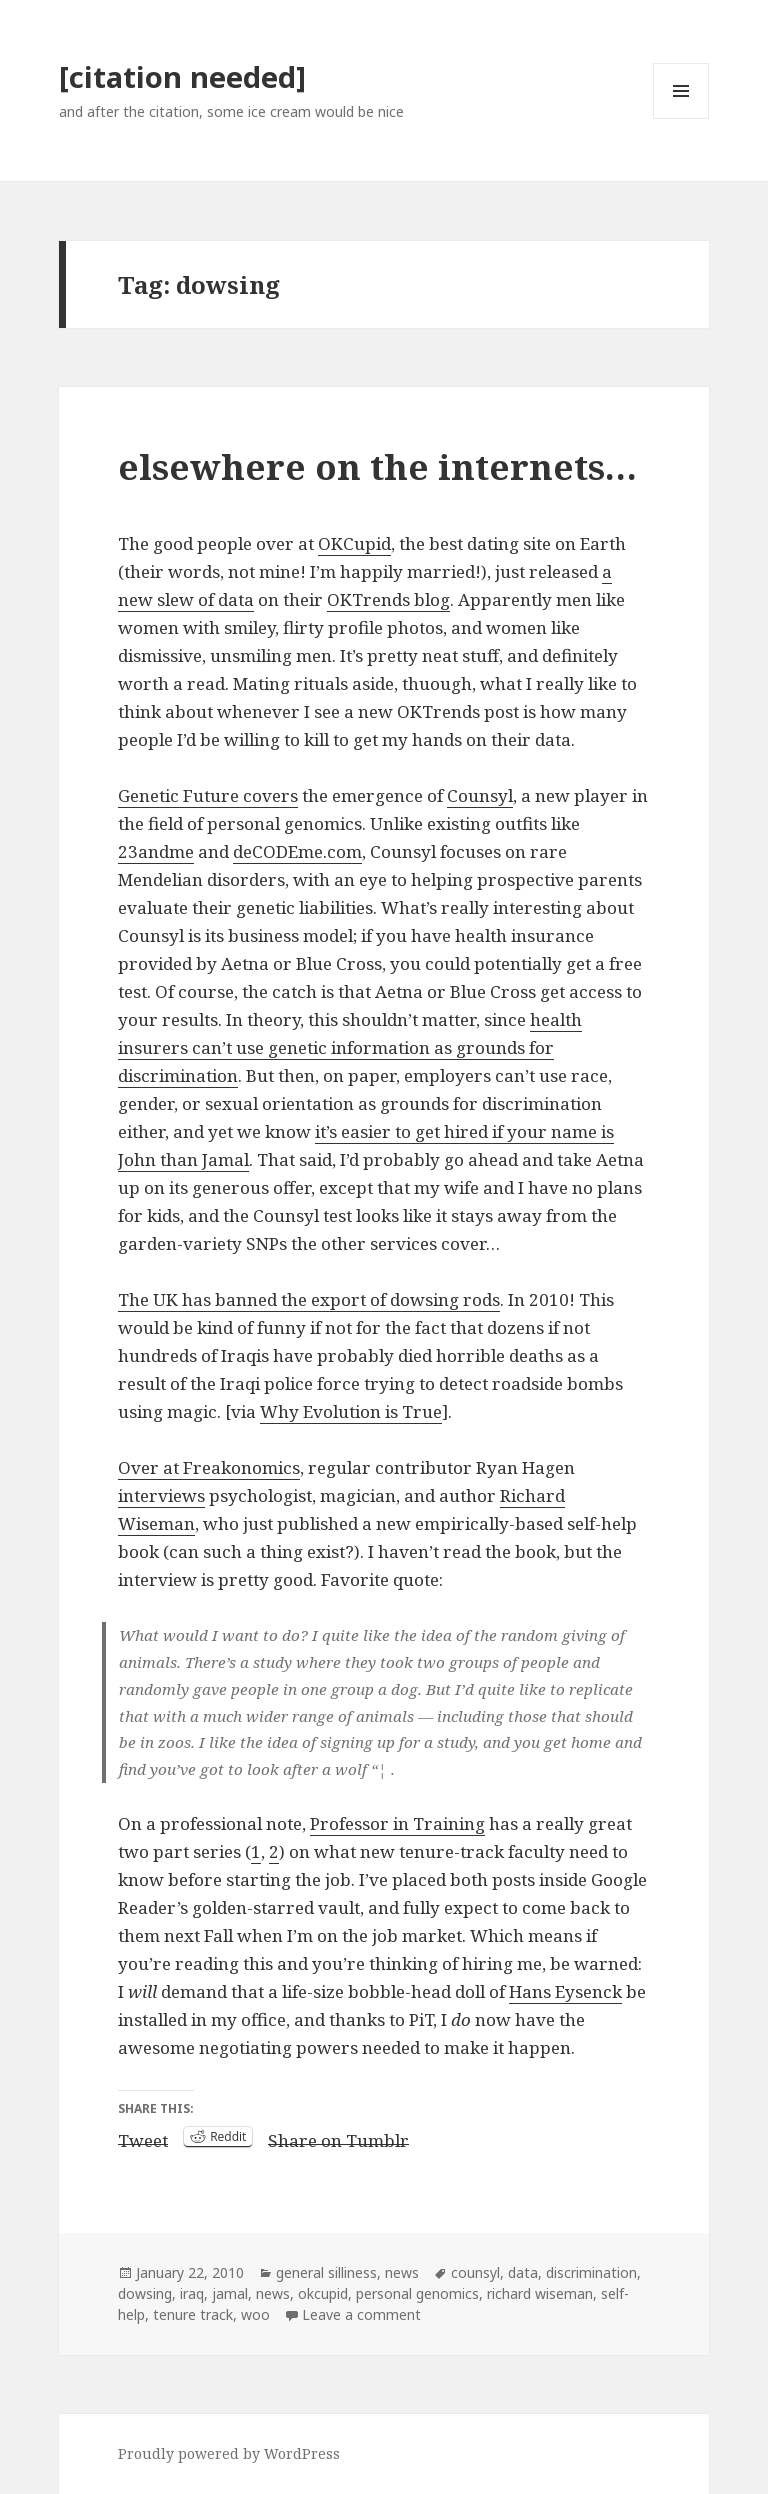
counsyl (475, 2272)
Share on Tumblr (338, 2137)
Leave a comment (361, 2314)
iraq (192, 2293)
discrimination (591, 2272)
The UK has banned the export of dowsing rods (309, 1299)
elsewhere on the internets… (377, 466)
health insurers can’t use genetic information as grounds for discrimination (350, 1047)
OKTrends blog (388, 599)
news (402, 2272)
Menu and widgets (681, 118)
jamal (230, 2293)
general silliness (326, 2272)
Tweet (143, 2137)
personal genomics (417, 2293)
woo (255, 2314)
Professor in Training (397, 1823)
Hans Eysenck (565, 1991)
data (523, 2272)
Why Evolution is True (351, 1411)
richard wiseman (540, 2293)
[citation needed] (182, 76)
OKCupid (354, 543)
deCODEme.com (297, 851)
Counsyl (480, 795)
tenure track (193, 2314)
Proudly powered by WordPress (229, 2453)
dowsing (145, 2293)
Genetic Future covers (208, 795)
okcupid (323, 2293)
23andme (156, 851)
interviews (161, 1495)
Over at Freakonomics (209, 1467)
